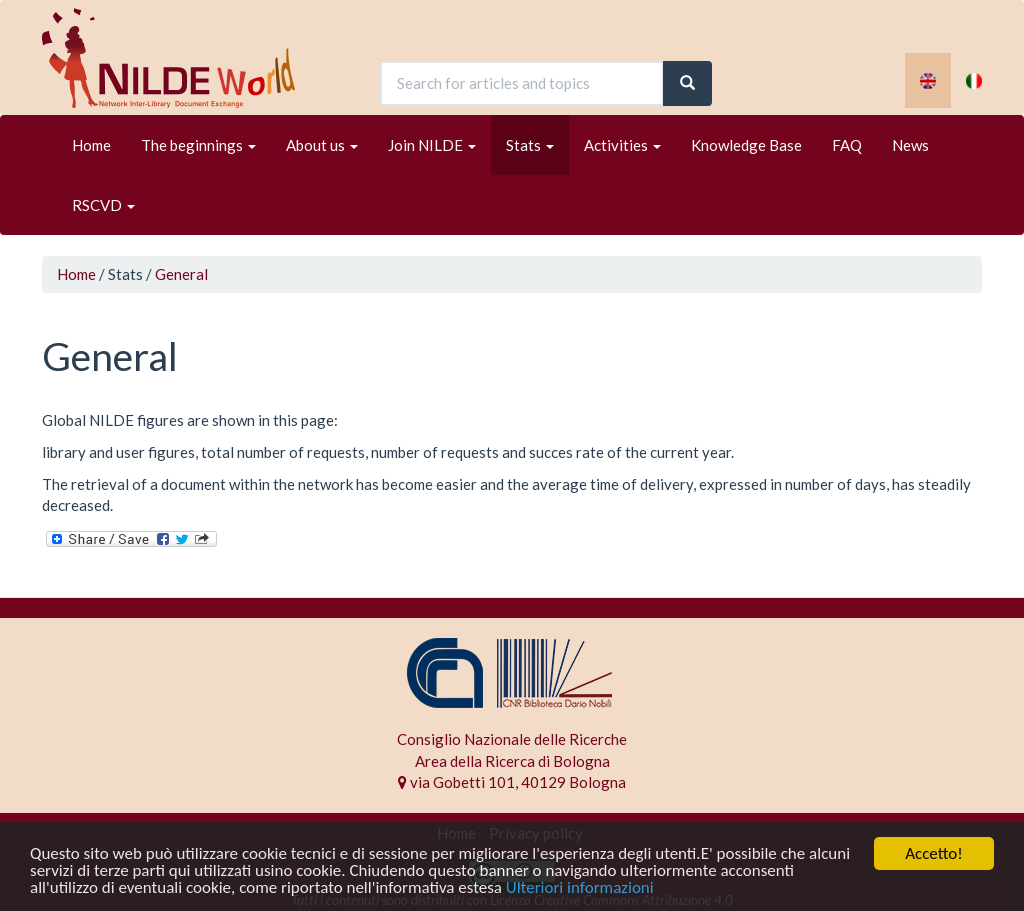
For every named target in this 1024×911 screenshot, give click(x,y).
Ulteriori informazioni (580, 888)
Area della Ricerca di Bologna (512, 761)
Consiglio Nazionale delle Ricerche (512, 739)
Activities (622, 145)
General (181, 274)
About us (322, 145)
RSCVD (103, 205)
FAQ (847, 145)
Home (91, 145)
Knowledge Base (746, 145)
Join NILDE (432, 145)
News (910, 145)
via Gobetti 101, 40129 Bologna (512, 782)
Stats (530, 145)
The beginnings (198, 145)
